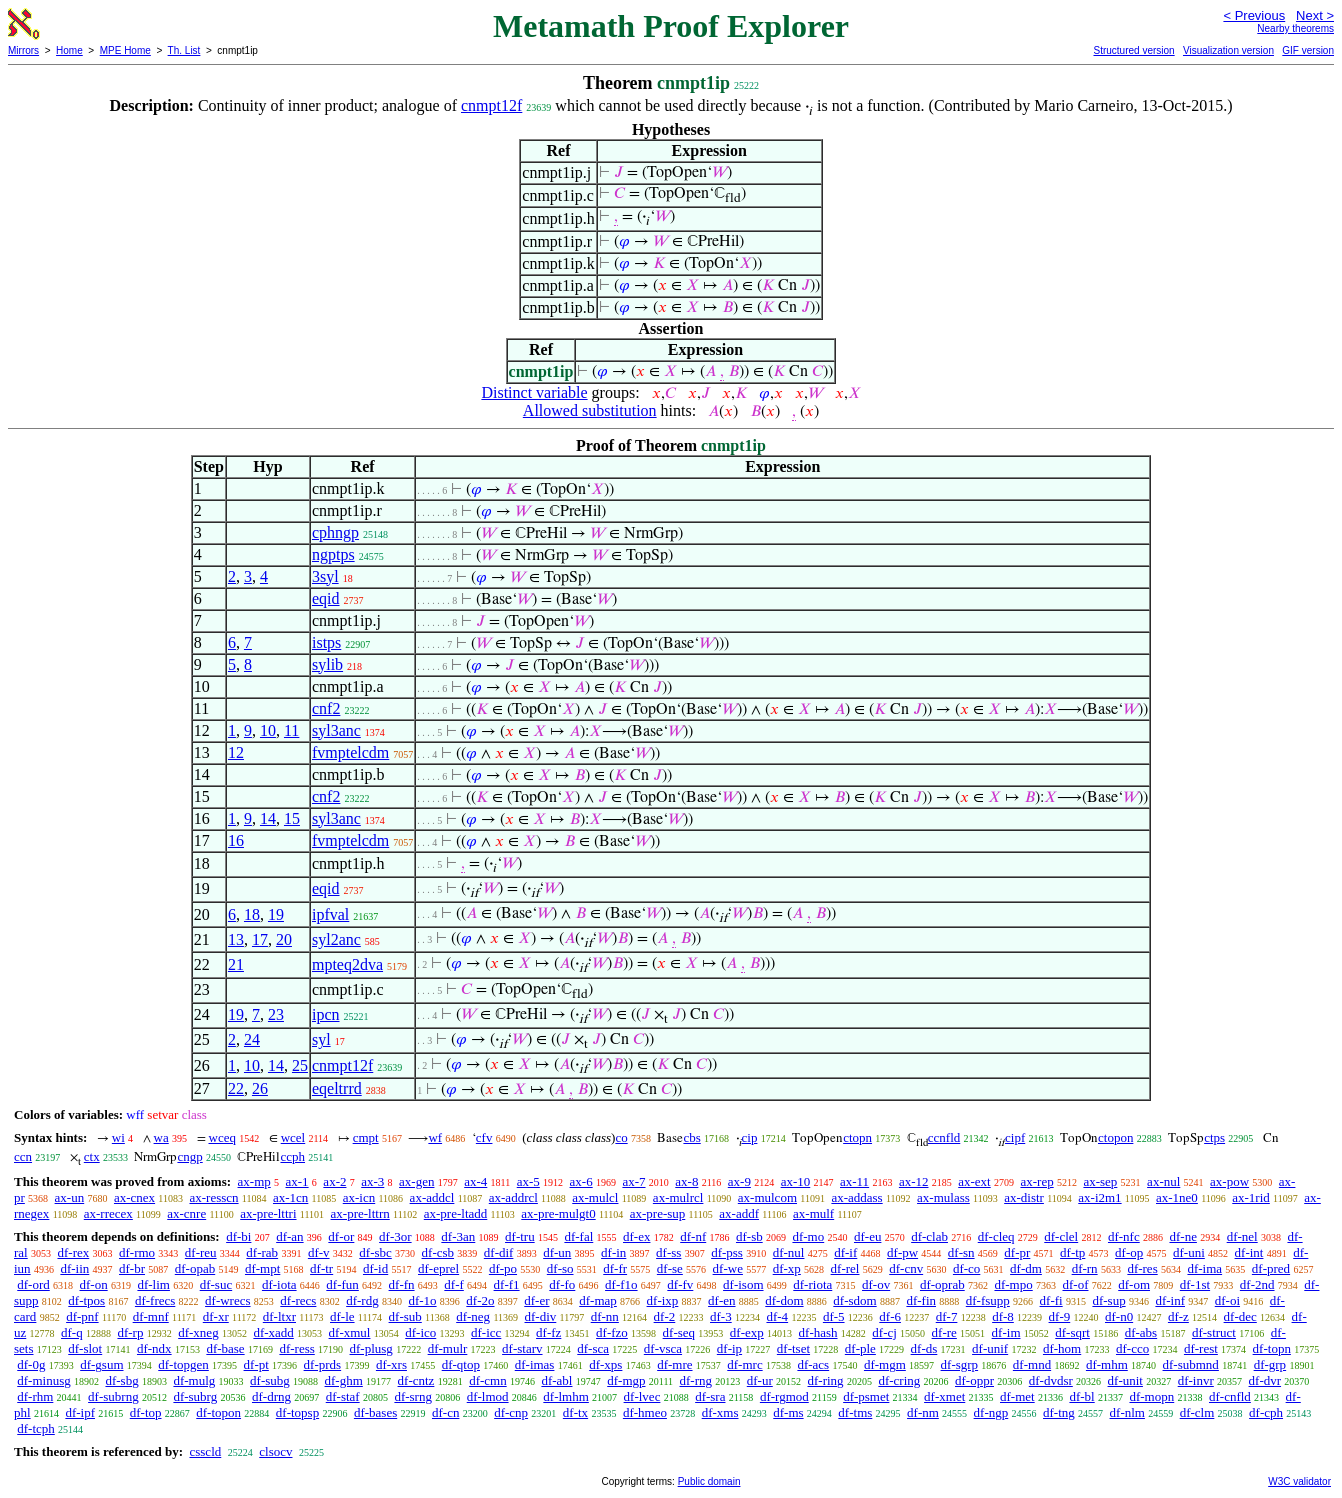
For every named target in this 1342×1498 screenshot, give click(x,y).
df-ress (296, 1348)
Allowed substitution (590, 410)
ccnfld (944, 1137)
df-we (728, 1268)
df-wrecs (227, 1300)
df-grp (1270, 1364)
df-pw (902, 1252)
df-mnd (1032, 1364)
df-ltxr (279, 1316)
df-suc (216, 1284)
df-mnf (151, 1316)
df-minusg (43, 1380)
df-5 (834, 1316)
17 (260, 939)
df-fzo (612, 1332)
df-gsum (101, 1364)
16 (236, 840)
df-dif (499, 1252)
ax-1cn (290, 1197)
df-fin (921, 1300)
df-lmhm (566, 1396)
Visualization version (1228, 50)
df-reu (201, 1252)
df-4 (777, 1316)
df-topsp (297, 1412)
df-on (94, 1284)
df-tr (321, 1268)
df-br (132, 1268)
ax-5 (528, 1181)
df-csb (438, 1252)
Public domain (709, 1481)
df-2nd (1257, 1284)
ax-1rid (1251, 1197)
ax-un (70, 1197)
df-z (1178, 1316)
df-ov (876, 1284)
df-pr (1017, 1252)
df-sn (961, 1252)
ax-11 (854, 1181)
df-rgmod (784, 1396)
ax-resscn (213, 1197)
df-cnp (511, 1412)
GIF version (1308, 50)
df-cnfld (1230, 1396)
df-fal (578, 1236)
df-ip (729, 1348)
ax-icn (359, 1197)
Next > (1315, 15)
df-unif (990, 1348)
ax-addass (856, 1197)
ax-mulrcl (678, 1197)
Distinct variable (534, 392)
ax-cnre (186, 1213)
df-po (503, 1268)
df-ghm (344, 1380)
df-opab (195, 1268)
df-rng (696, 1380)
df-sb (749, 1236)
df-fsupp (988, 1300)
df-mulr (448, 1348)
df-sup (1108, 1300)
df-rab (262, 1252)
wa (161, 1137)
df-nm (923, 1412)
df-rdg (362, 1300)
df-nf (693, 1236)
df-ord (33, 1284)
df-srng (413, 1396)
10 (268, 730)
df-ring (826, 1380)
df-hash (818, 1332)
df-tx (575, 1412)
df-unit (1125, 1380)
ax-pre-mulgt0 (558, 1213)
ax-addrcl (513, 1197)
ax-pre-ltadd (456, 1213)
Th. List (184, 50)
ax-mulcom (767, 1197)
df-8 (1003, 1316)
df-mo (808, 1236)
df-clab (929, 1236)
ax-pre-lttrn (360, 1213)
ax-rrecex (108, 1213)
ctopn (857, 1137)
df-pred (1271, 1268)
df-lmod (488, 1396)
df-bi (238, 1236)
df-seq (679, 1332)
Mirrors (23, 50)
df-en (721, 1300)
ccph (292, 1156)
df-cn (445, 1412)
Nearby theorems (1295, 28)
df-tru (520, 1236)
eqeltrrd (337, 1088)
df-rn (1085, 1268)
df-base (225, 1348)
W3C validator (1299, 1481)
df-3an (458, 1236)
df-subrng (113, 1396)
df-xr (216, 1316)
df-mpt (262, 1268)
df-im (1006, 1332)
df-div (541, 1316)
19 (276, 914)
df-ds (924, 1348)
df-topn (1272, 1348)
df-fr (615, 1268)
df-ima (1204, 1268)
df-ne (1182, 1236)
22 (236, 1088)
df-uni (1189, 1252)
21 (236, 964)
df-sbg (121, 1380)
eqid (326, 598)
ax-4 (475, 1181)
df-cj (884, 1332)
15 (292, 818)
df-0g (31, 1364)
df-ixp (663, 1300)
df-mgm (885, 1364)
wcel (293, 1137)
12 (236, 752)
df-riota (812, 1284)
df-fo (562, 1284)
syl (321, 1039)
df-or (341, 1236)
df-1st (1195, 1284)
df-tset (793, 1348)
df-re (944, 1332)
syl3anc (336, 730)
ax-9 (739, 1181)
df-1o (422, 1300)
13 (236, 939)
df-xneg (198, 1332)
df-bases (375, 1412)
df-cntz (416, 1380)
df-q (72, 1332)
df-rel (845, 1268)
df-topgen (183, 1364)
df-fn (402, 1284)
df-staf (343, 1396)
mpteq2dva (347, 964)
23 (276, 1014)
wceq (222, 1137)
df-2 (665, 1316)
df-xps (605, 1364)
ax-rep (1036, 1181)
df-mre (674, 1364)
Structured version (1133, 50)
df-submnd (1191, 1364)
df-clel (1061, 1236)
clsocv (275, 1451)
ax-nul (1163, 1181)
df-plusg (371, 1348)
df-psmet (866, 1396)
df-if (845, 1252)
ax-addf (739, 1213)
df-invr (1196, 1380)
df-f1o (621, 1284)
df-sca (593, 1348)
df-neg (473, 1316)
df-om (1134, 1284)
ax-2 (334, 1181)
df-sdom (854, 1300)
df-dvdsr (1051, 1380)
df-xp (787, 1268)
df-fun (342, 1284)
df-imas (535, 1364)
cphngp (335, 532)
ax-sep (1100, 1181)
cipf (1015, 1137)
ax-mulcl (595, 1197)
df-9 (1060, 1316)
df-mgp (626, 1380)
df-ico (420, 1332)
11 (291, 730)
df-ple (860, 1348)
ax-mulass (943, 1197)
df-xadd (273, 1332)
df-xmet (944, 1396)
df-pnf (82, 1316)
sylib (327, 664)
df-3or (395, 1236)
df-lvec (642, 1396)
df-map (598, 1300)
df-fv (680, 1284)
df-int (1249, 1252)
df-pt (256, 1364)
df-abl (556, 1380)
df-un (557, 1252)
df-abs (1141, 1332)
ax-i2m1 (1099, 1197)
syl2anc (336, 939)
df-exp (747, 1332)
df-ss (668, 1252)
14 (268, 818)
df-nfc (1124, 1236)
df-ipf (80, 1412)
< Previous (1254, 15)
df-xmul (350, 1332)
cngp (189, 1156)
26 (260, 1088)
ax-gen (416, 1181)
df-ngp (991, 1412)
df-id (375, 1268)
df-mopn (1151, 1396)
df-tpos (86, 1300)
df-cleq (996, 1236)
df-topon (218, 1412)
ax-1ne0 (1177, 1197)
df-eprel (438, 1268)
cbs (691, 1137)
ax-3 (372, 1181)
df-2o (480, 1300)
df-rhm (35, 1396)
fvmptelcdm (350, 752)
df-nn (605, 1316)
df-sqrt (1072, 1332)
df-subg (270, 1380)
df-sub (405, 1316)
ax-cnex (134, 1197)
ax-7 (633, 1181)
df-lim (153, 1284)
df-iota (279, 1284)
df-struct (1214, 1332)
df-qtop (461, 1364)
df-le (342, 1316)
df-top (146, 1412)
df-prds (323, 1364)
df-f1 (507, 1284)
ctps (1214, 1137)
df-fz (548, 1332)
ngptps (333, 554)
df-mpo (1013, 1284)
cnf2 (326, 708)
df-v (319, 1252)
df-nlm (1127, 1412)
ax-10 (796, 1181)
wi (118, 1137)
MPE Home (125, 50)
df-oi (1227, 1300)
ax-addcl (432, 1197)
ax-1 (297, 1181)
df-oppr (974, 1380)
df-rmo (137, 1252)
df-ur (760, 1380)
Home (69, 50)
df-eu (867, 1236)
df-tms (855, 1412)
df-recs (298, 1300)
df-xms (720, 1412)
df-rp (130, 1332)
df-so (560, 1268)
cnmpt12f (491, 105)
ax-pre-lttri (268, 1213)
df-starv (522, 1348)
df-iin (74, 1268)
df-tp (1072, 1252)
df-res (1142, 1268)
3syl (325, 576)
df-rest (1201, 1348)
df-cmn (488, 1380)
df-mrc (744, 1364)
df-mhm (1107, 1364)
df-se (670, 1268)
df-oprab (942, 1284)
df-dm (1026, 1268)
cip (750, 1137)
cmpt (366, 1137)
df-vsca (663, 1348)
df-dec (1240, 1316)
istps (326, 642)
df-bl (1081, 1396)
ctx (92, 1156)
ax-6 (581, 1181)
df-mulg (194, 1380)
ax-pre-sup (658, 1213)
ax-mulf (813, 1213)
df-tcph (36, 1428)
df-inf (1170, 1300)
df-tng (1059, 1412)
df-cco (1132, 1348)
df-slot (85, 1348)
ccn (23, 1156)
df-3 (721, 1316)
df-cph (1266, 1412)
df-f (454, 1284)
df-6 (890, 1316)
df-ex (636, 1236)
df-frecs (155, 1300)
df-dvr (1265, 1380)
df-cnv (906, 1268)
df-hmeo (645, 1412)
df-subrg (195, 1396)
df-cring (899, 1380)
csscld (205, 1451)
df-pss (727, 1252)
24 (252, 1039)
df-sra (710, 1396)
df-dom (784, 1300)
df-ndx (154, 1348)
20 (284, 939)
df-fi (1051, 1300)
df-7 (947, 1316)
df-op (1129, 1252)
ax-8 (686, 1181)
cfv (484, 1137)
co (621, 1137)
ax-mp (254, 1181)
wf (435, 1137)
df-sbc (375, 1252)
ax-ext (974, 1181)
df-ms (788, 1412)
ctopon (1115, 1137)
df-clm (1197, 1412)
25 (300, 1065)
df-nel (1242, 1236)
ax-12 (914, 1181)
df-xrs (391, 1364)
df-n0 (1119, 1316)
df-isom (743, 1284)
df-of (1075, 1284)
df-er (536, 1300)
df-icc (486, 1332)
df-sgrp (960, 1364)
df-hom (1062, 1348)
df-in (613, 1252)
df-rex (73, 1252)
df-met (1017, 1396)
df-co (966, 1268)
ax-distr (1024, 1197)
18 (252, 914)
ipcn (326, 1014)
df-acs (813, 1364)
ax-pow (1229, 1181)
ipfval (330, 914)
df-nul (789, 1252)
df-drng (271, 1396)
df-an (289, 1236)
